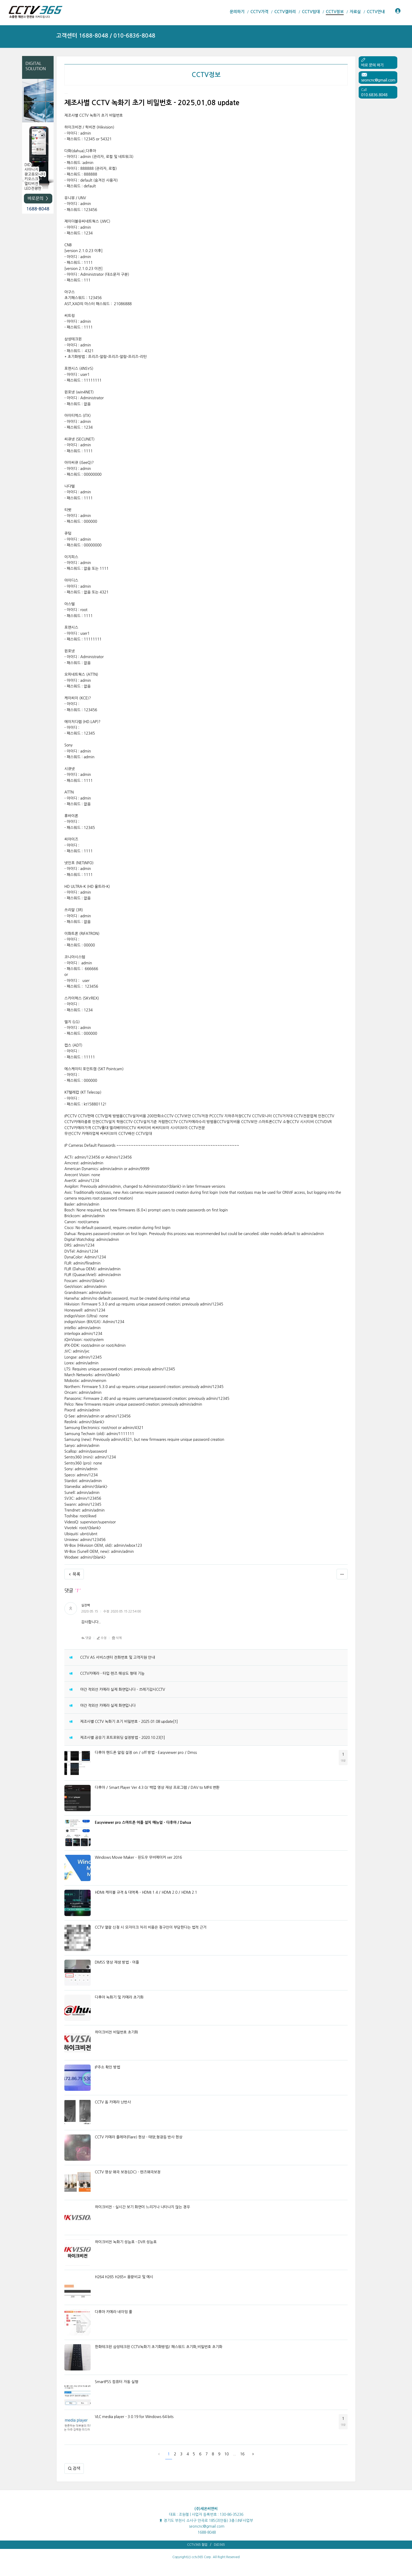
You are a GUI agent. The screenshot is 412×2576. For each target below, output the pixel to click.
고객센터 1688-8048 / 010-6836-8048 (105, 35)
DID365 (219, 2544)
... (234, 2454)
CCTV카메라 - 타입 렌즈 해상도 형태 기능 (112, 1673)
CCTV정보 (206, 75)
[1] (175, 1721)
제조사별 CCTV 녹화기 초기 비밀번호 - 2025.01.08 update (126, 1721)
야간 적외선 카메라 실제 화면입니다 (108, 1705)
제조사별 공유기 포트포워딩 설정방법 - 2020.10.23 (120, 1737)
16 (242, 2454)
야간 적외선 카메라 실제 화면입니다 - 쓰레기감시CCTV (122, 1689)
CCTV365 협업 (197, 2544)
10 (226, 2454)
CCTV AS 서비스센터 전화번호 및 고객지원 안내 (117, 1657)
